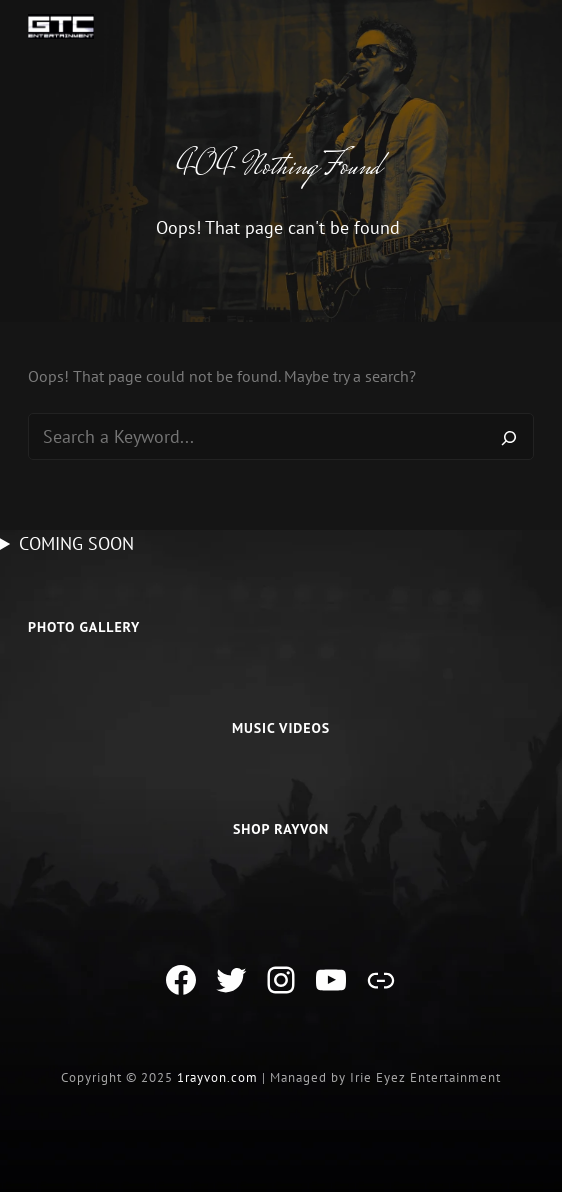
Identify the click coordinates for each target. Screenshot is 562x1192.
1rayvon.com (217, 1077)
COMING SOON (76, 543)
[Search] (509, 437)
